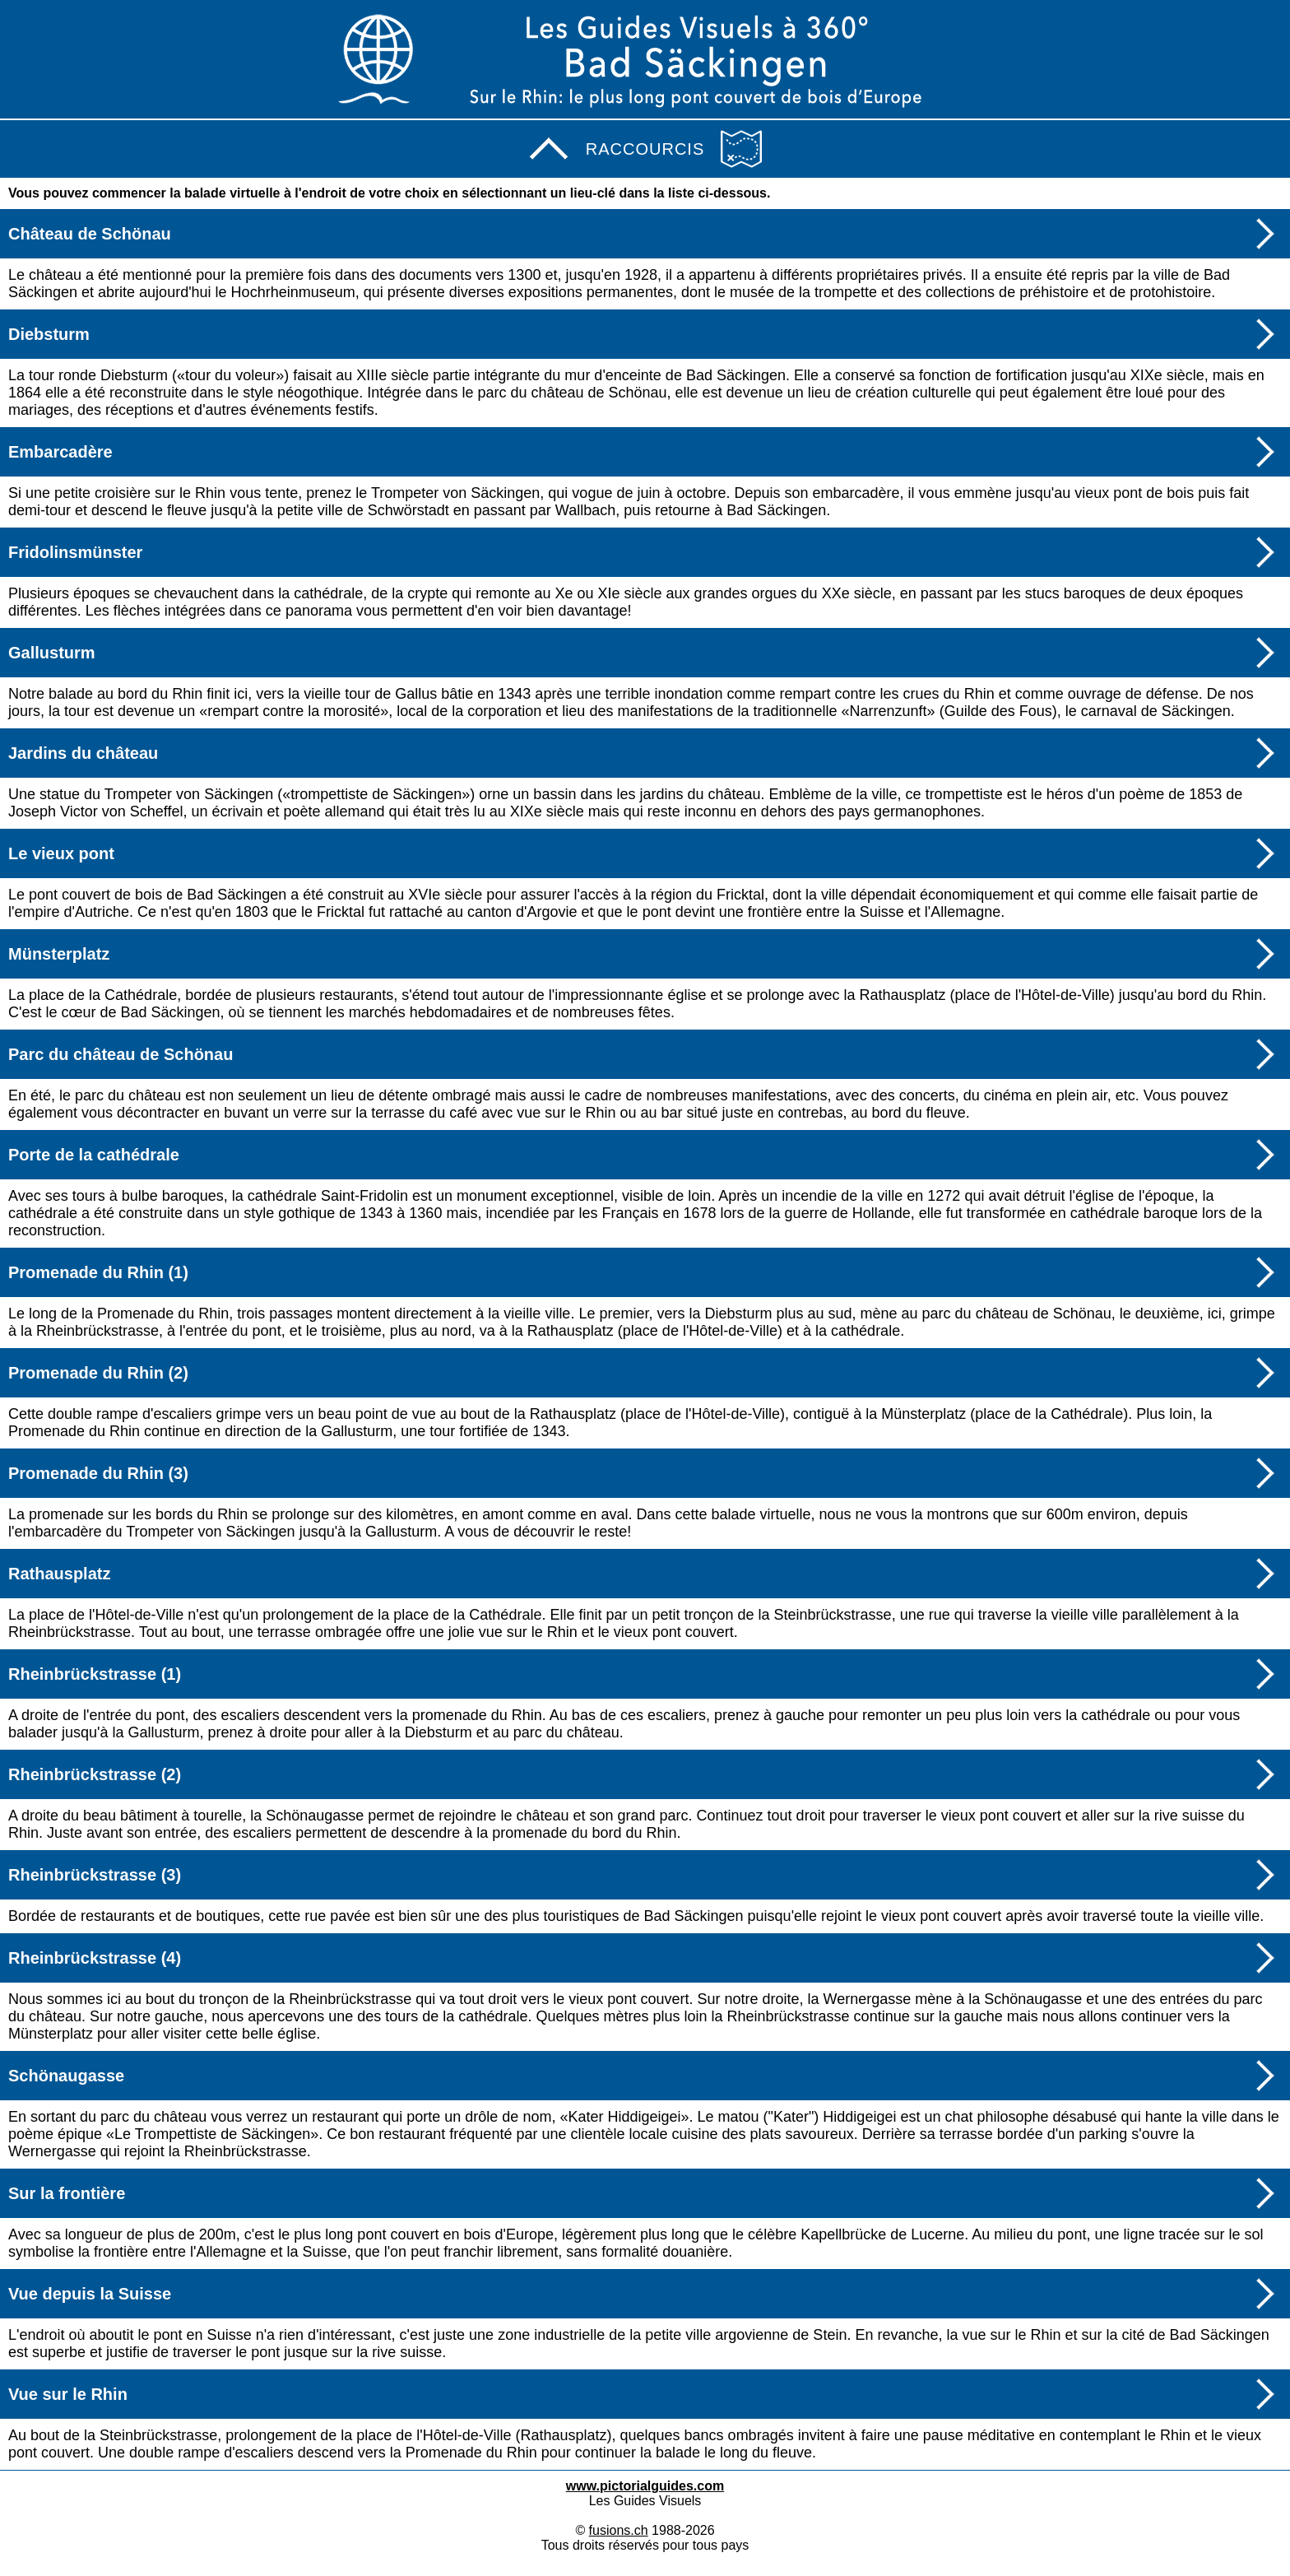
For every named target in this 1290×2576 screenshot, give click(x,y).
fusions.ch (618, 2530)
